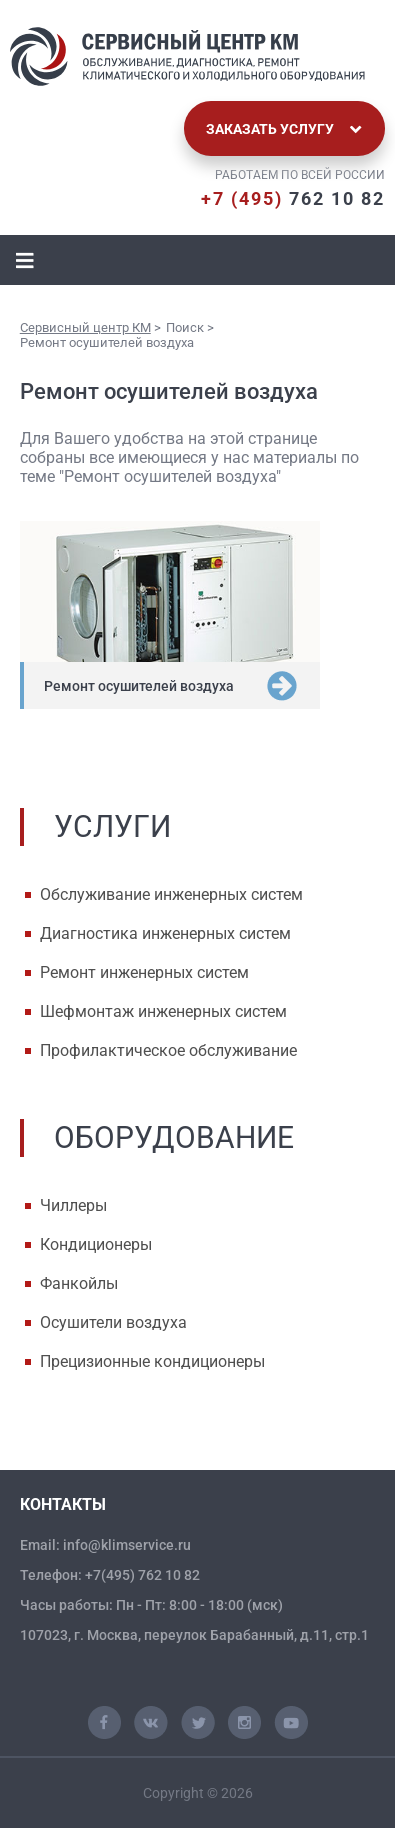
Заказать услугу (284, 129)
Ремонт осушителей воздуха (139, 686)
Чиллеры (73, 1205)
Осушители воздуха (113, 1322)
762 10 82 (293, 198)
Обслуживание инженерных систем (171, 894)
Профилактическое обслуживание (168, 1050)
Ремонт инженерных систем (144, 972)
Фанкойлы (79, 1283)
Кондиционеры (96, 1244)
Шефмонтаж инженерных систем (163, 1011)
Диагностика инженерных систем (165, 933)
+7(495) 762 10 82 (142, 1575)
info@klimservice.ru (127, 1545)
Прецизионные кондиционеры (152, 1361)
